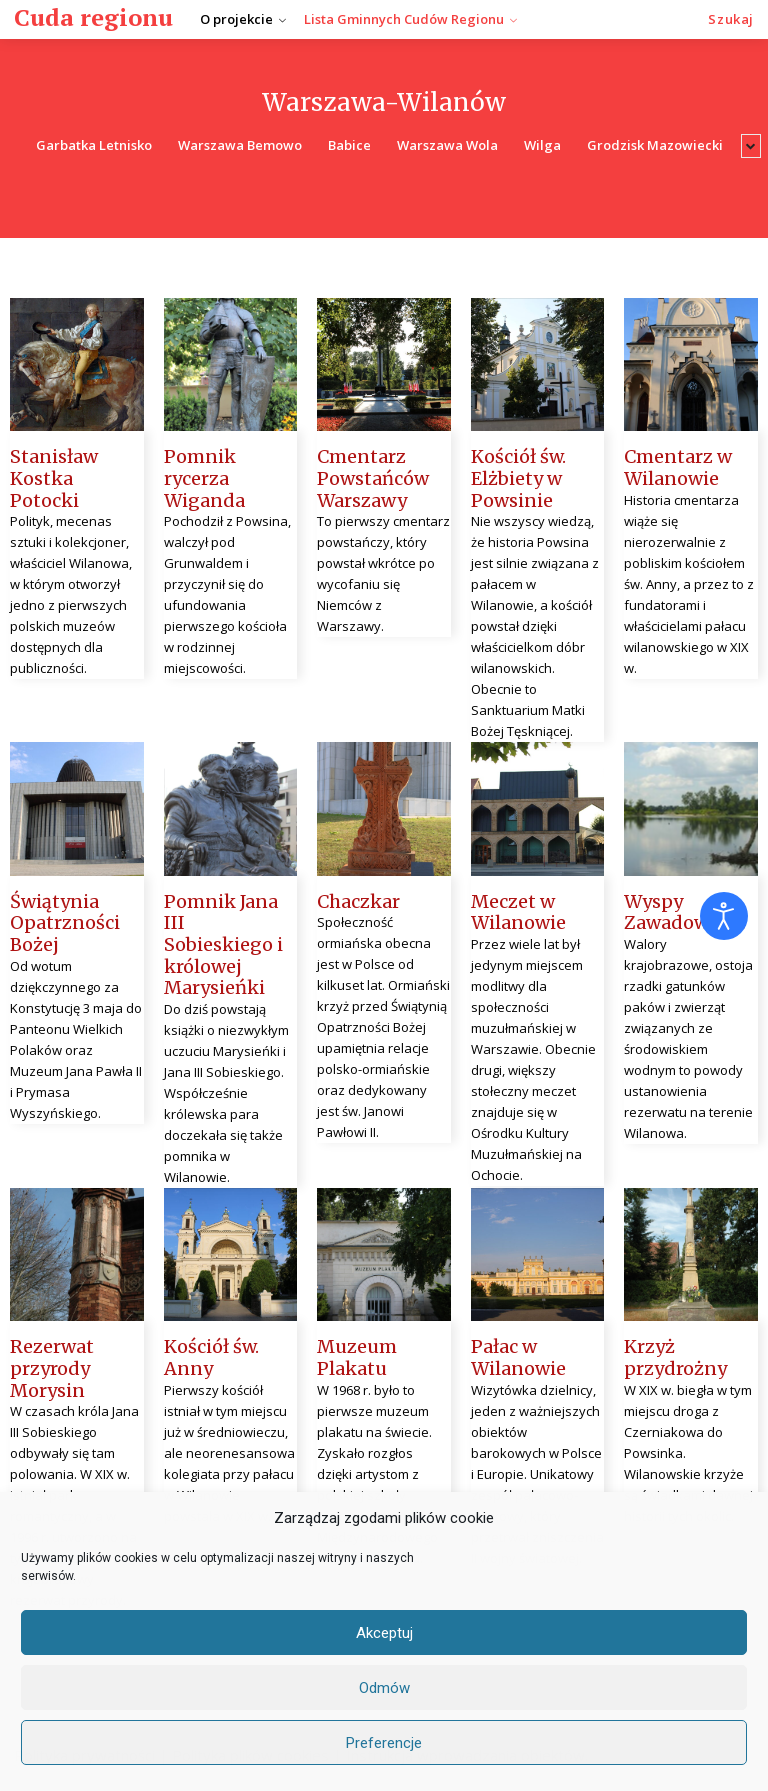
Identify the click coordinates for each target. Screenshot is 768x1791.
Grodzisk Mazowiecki (655, 146)
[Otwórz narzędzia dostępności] (724, 916)
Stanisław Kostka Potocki (54, 478)
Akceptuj (384, 1633)
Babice (349, 146)
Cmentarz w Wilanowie (678, 467)
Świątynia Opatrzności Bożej (65, 923)
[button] (731, 19)
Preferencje (384, 1743)
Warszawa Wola (447, 146)
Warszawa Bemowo (240, 146)
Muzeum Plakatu (357, 1357)
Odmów (384, 1688)
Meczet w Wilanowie (518, 912)
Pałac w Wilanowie (518, 1357)
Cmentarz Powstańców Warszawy (373, 478)
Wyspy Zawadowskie (685, 912)
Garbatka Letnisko (94, 146)
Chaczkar (358, 901)
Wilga (542, 146)
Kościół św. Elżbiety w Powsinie (518, 478)
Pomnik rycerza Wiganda (204, 478)
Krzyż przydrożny (675, 1357)
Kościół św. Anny (211, 1357)
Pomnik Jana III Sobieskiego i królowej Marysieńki (223, 944)
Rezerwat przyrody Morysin (52, 1368)
